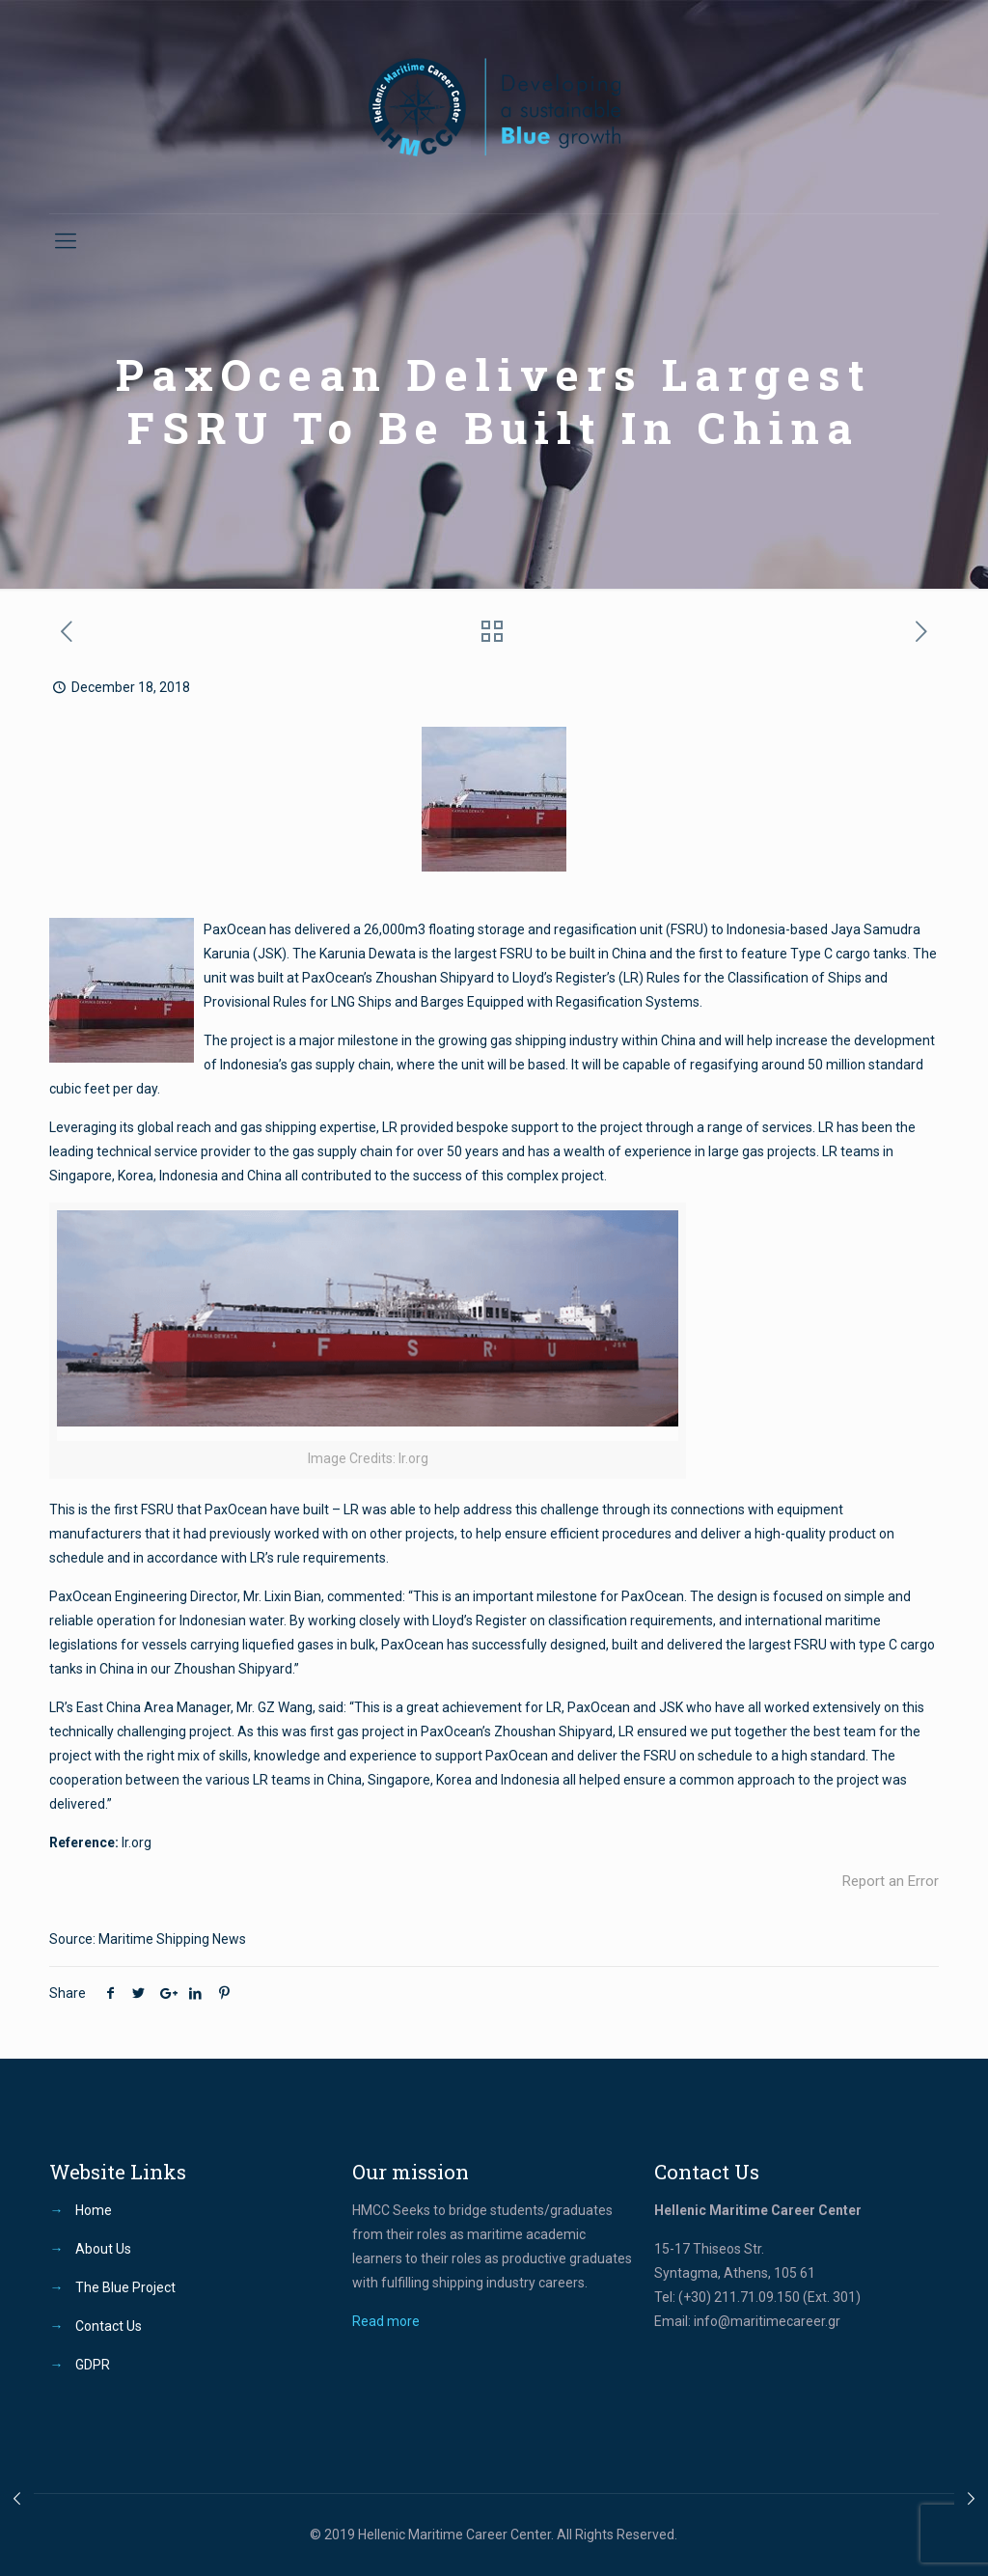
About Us (103, 2249)
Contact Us (108, 2326)
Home (93, 2210)
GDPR (92, 2364)
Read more (386, 2321)
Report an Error (890, 1881)
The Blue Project (125, 2287)
